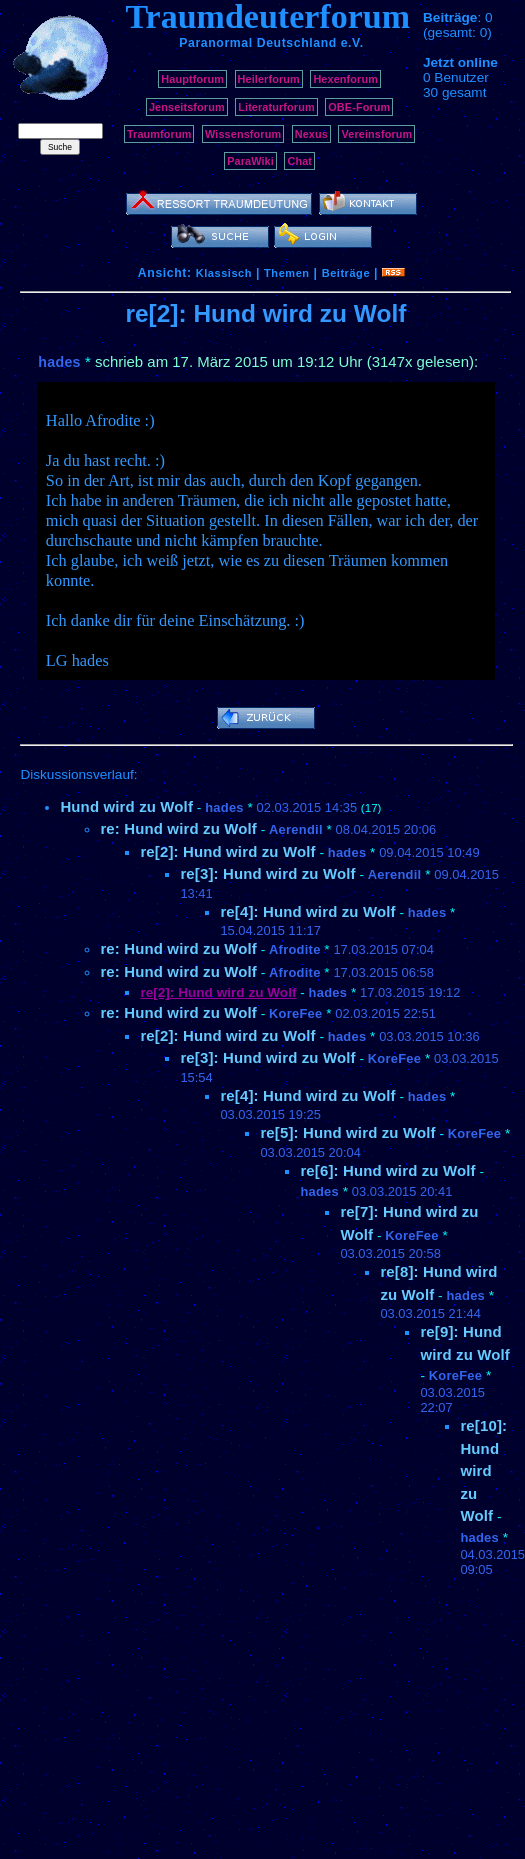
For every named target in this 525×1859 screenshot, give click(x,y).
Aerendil (296, 829)
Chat (299, 161)
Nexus (311, 134)
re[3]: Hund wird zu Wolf (267, 873)
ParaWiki (250, 161)
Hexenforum (345, 79)
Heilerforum (269, 79)
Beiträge (346, 273)
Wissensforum (243, 134)
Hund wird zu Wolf (126, 806)
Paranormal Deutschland (258, 43)
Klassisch (224, 273)
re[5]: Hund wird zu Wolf (347, 1132)
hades (59, 362)
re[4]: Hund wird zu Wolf (307, 911)
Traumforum (159, 134)
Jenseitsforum (187, 107)
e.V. (352, 43)
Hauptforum (192, 79)
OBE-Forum (359, 107)
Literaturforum (276, 107)
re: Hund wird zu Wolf (178, 828)
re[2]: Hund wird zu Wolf (227, 851)
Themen (286, 273)
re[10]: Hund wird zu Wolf (483, 1470)
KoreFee (295, 1013)
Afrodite (295, 949)
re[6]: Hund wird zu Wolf (387, 1170)
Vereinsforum (376, 134)
